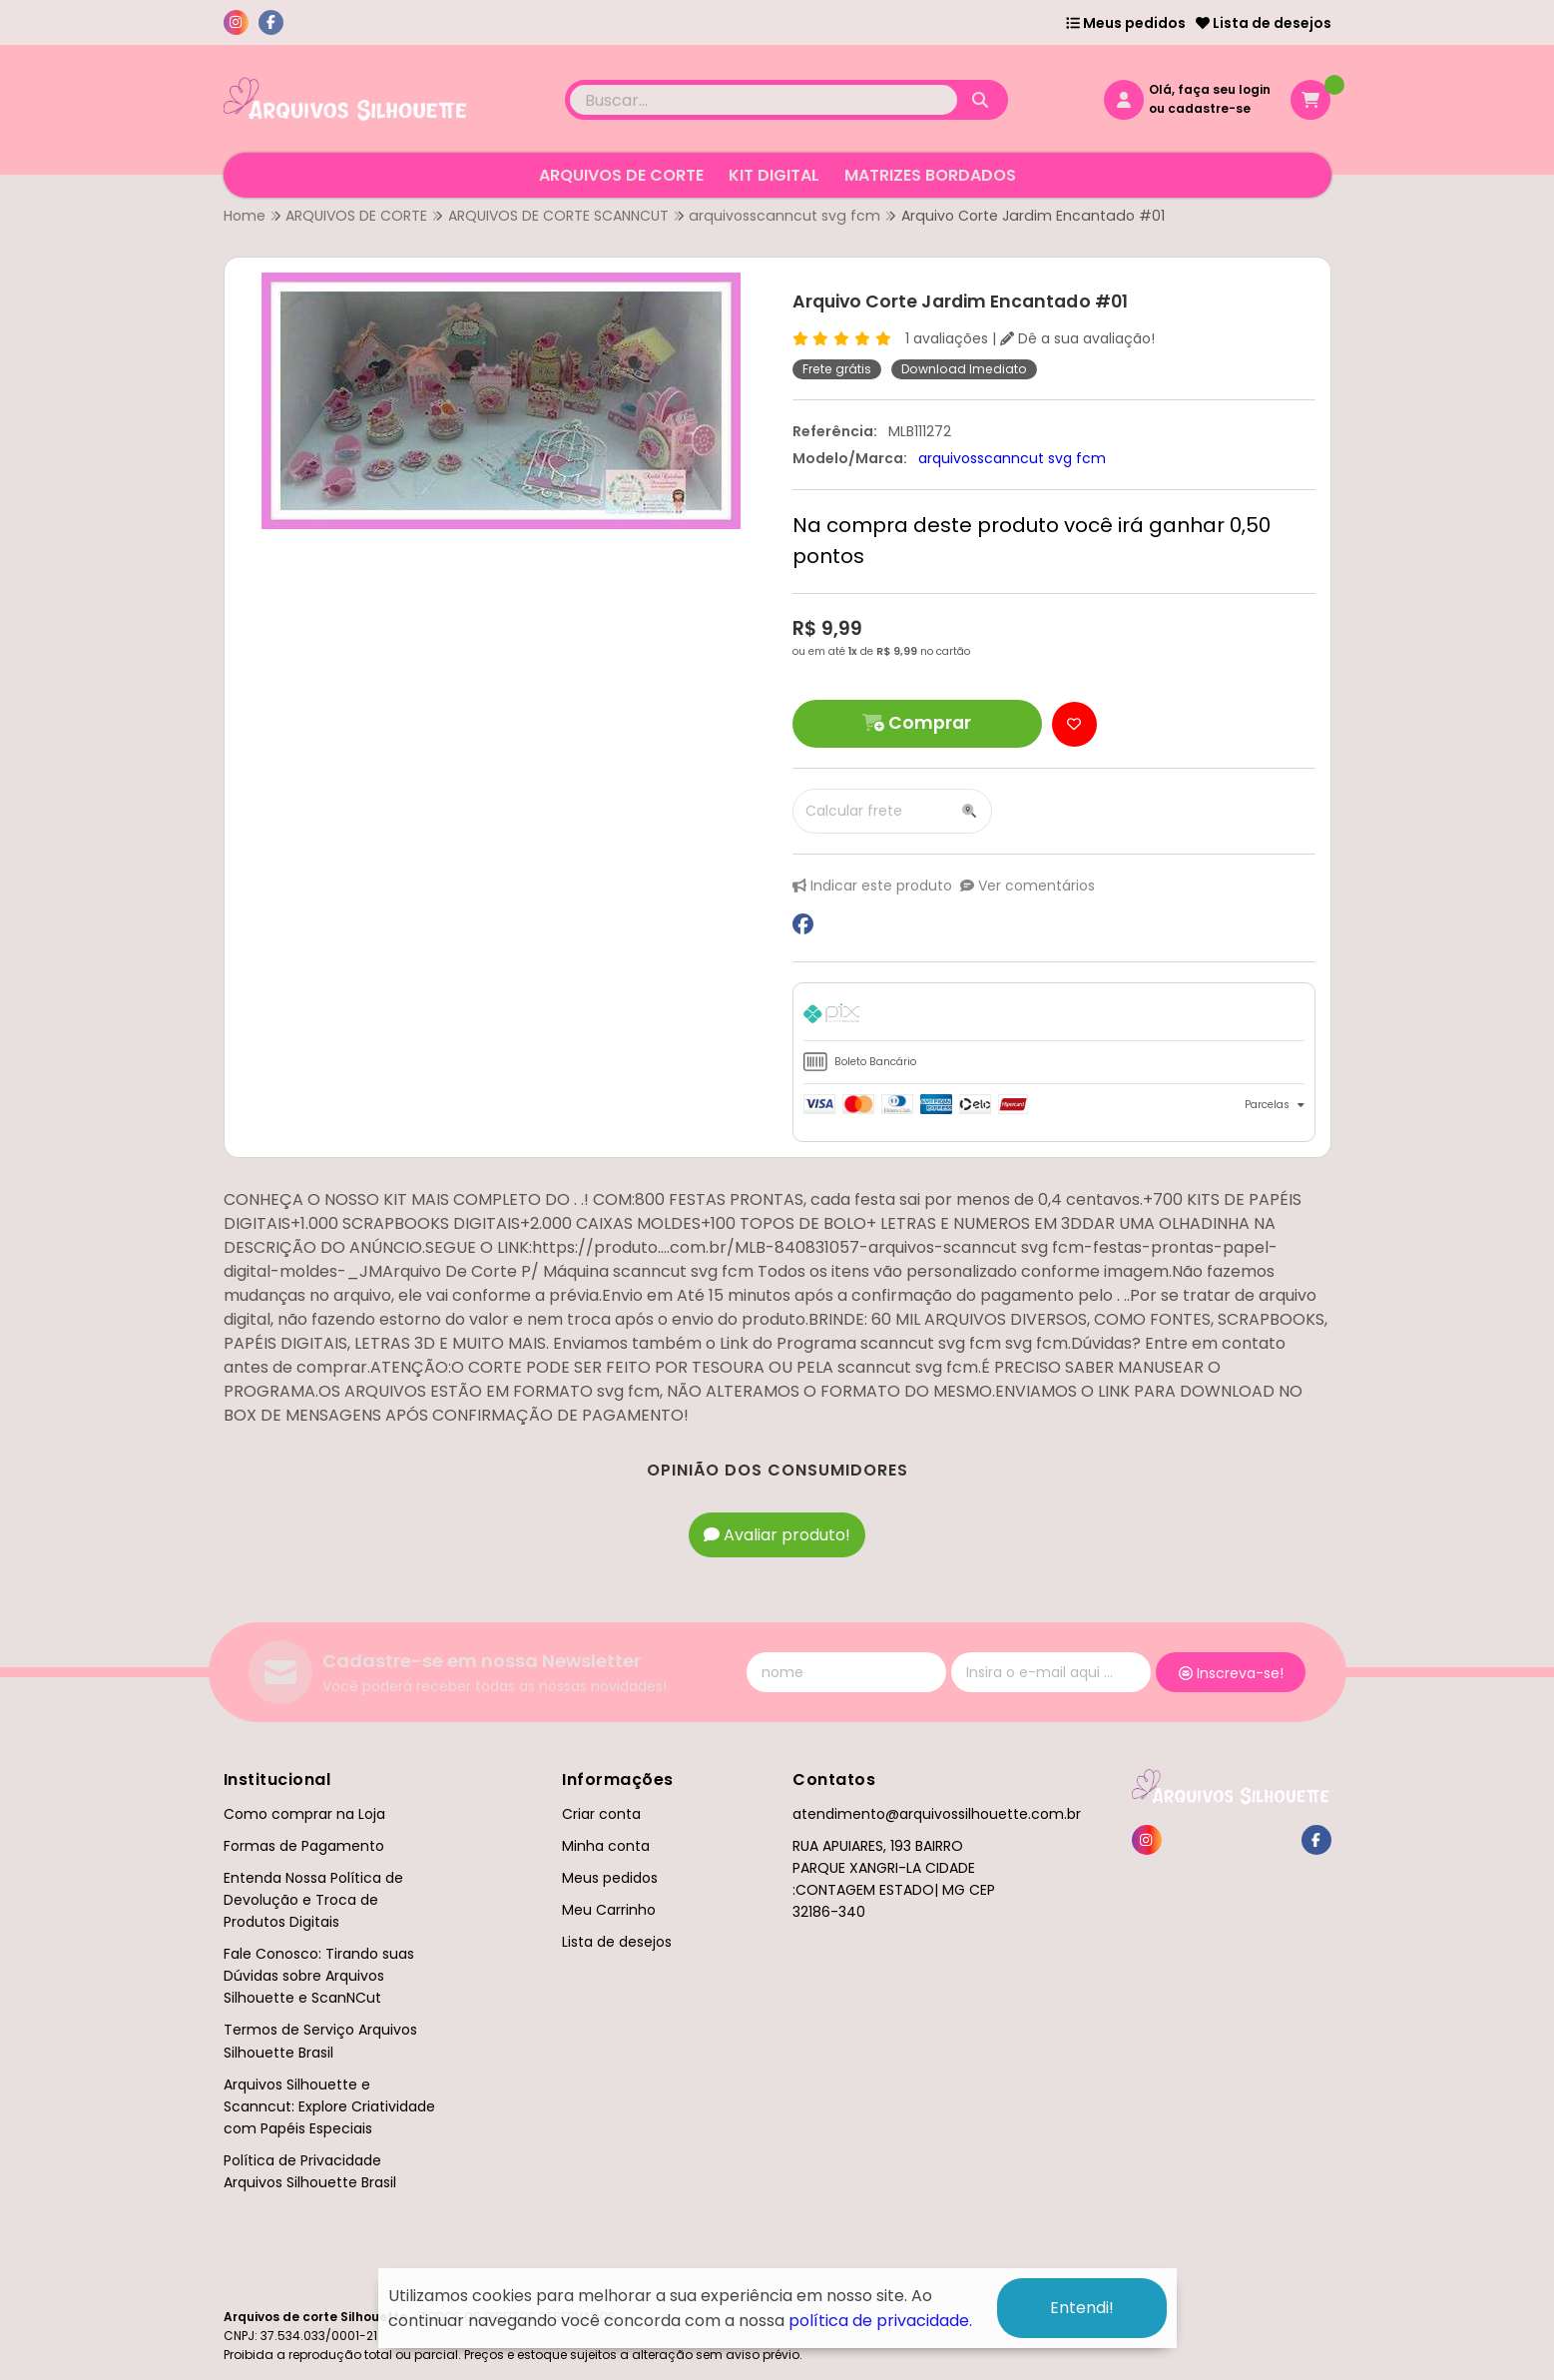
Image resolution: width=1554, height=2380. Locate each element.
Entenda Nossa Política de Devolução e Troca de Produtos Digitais (313, 1900)
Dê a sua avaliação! (1077, 338)
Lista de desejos (1263, 23)
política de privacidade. (880, 2320)
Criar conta (601, 1814)
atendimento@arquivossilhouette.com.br (936, 1814)
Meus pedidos (1126, 23)
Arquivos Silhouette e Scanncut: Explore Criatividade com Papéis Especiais (329, 2106)
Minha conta (606, 1846)
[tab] (1053, 1016)
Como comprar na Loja (304, 1814)
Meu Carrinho (609, 1910)
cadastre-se (1209, 108)
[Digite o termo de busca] (763, 100)
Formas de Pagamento (304, 1846)
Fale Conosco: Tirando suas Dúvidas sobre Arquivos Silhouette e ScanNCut (319, 1976)
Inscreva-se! (1231, 1673)
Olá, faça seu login (1210, 89)
